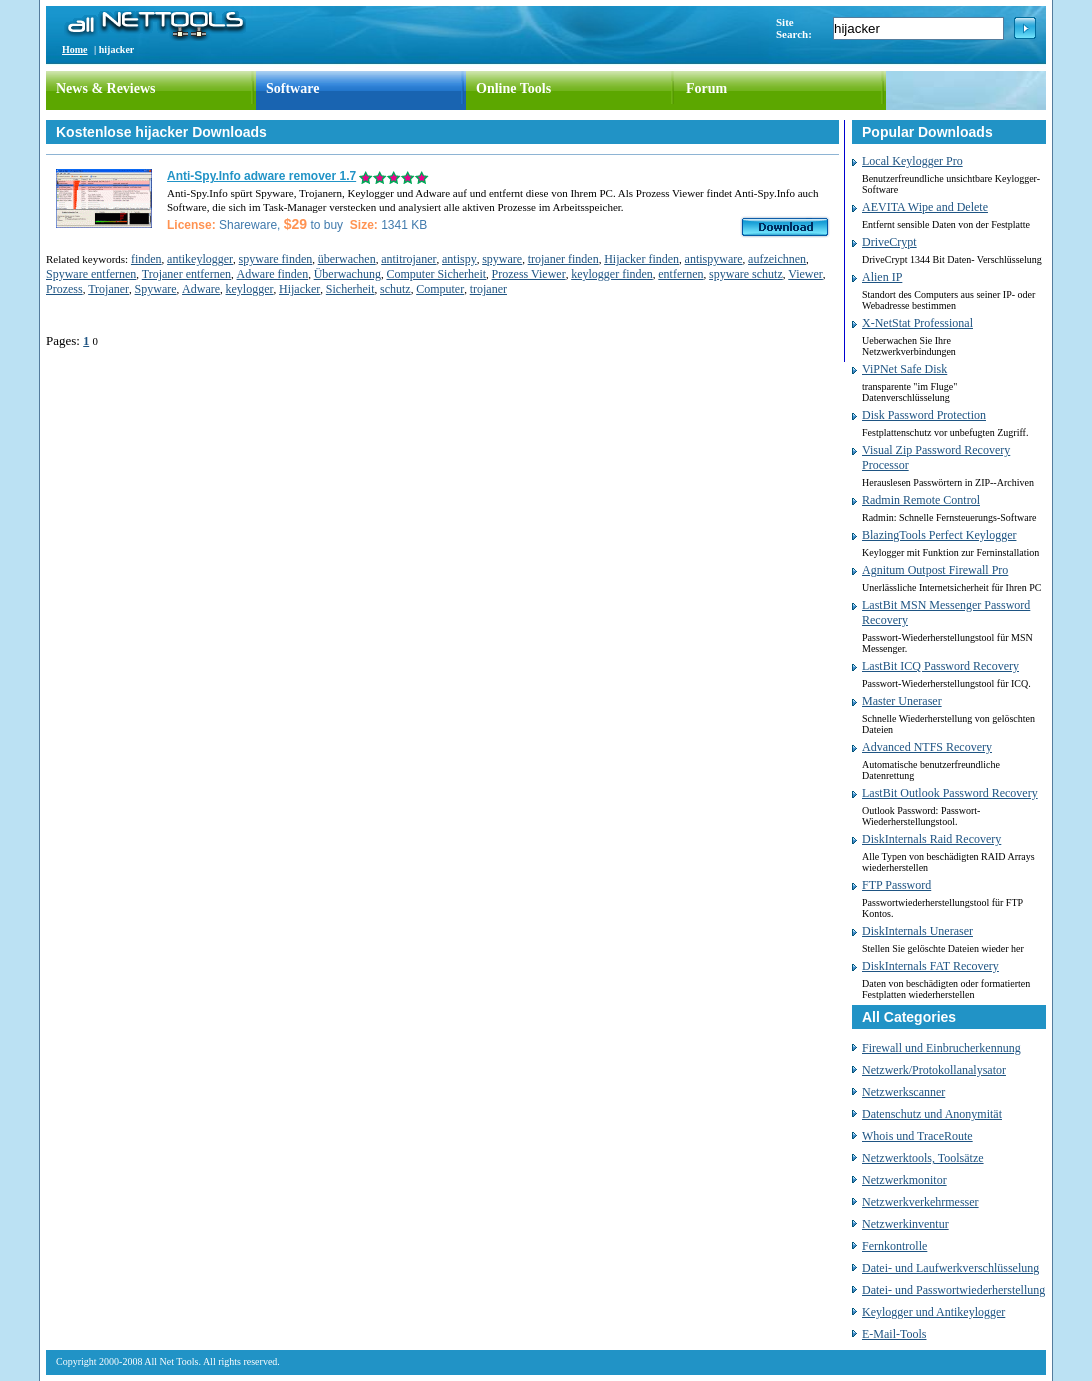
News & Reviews (106, 88)
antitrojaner (408, 259)
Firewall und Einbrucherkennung (941, 1048)
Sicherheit (350, 289)
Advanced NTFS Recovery (927, 747)
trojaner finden (563, 259)
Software (292, 88)
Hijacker (299, 289)
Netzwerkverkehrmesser (920, 1202)
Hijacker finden (641, 259)
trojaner (488, 289)
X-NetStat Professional (917, 323)
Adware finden (273, 274)
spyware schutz (746, 274)
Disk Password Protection (924, 415)
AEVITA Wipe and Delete (925, 207)
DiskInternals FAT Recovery (930, 966)
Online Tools (513, 88)
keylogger (250, 289)
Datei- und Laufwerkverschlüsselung (950, 1268)
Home (75, 49)
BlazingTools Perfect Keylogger (939, 535)
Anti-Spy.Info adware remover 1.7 (261, 176)
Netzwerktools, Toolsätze (923, 1158)
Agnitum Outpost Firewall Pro (935, 570)
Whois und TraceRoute (917, 1136)
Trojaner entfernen (186, 274)
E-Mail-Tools (894, 1334)
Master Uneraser (902, 701)
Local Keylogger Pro (912, 161)
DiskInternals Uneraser (917, 931)
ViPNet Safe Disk (904, 369)
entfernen (680, 274)
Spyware (156, 289)
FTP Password (896, 885)
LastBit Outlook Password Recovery (950, 793)
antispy (459, 259)
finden (146, 259)
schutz (395, 289)
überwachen (347, 259)
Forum (706, 88)
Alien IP (882, 277)
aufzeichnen (777, 259)
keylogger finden (612, 274)
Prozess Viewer (529, 274)
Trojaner (108, 289)
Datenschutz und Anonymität (932, 1114)
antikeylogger (200, 259)
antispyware (714, 259)
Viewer (805, 274)
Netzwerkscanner (903, 1092)
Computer (440, 289)
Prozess (64, 289)
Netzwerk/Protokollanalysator (934, 1070)
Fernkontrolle (894, 1246)
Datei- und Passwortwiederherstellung (953, 1290)
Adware (201, 289)
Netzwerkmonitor (904, 1180)
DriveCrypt (889, 242)
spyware (502, 259)
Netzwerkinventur (905, 1224)
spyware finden (276, 259)
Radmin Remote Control (921, 500)
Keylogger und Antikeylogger (933, 1312)
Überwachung (347, 274)
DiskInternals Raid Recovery (931, 839)
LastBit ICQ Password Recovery (940, 666)
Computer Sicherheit (436, 274)
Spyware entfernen (91, 274)
